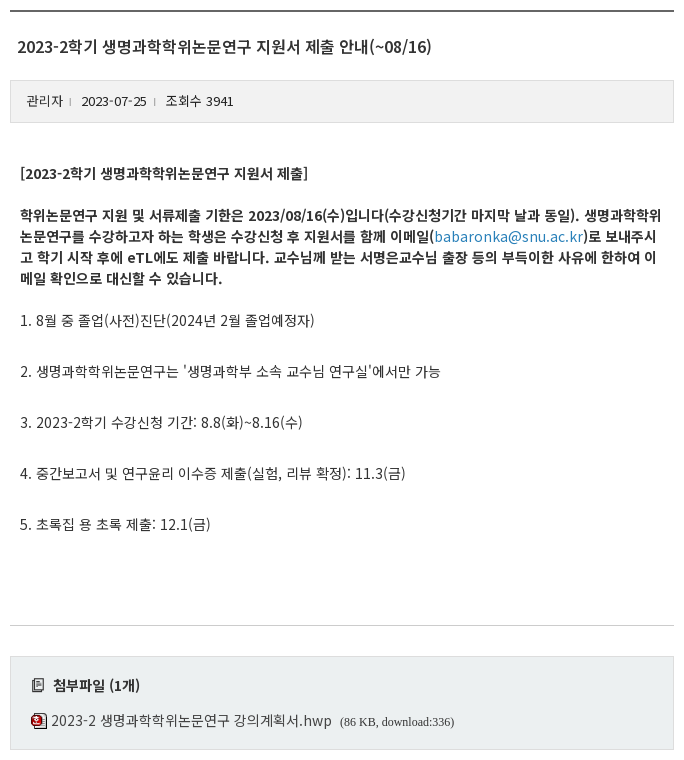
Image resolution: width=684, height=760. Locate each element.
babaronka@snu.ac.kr (508, 236)
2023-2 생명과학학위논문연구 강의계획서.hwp (191, 720)
